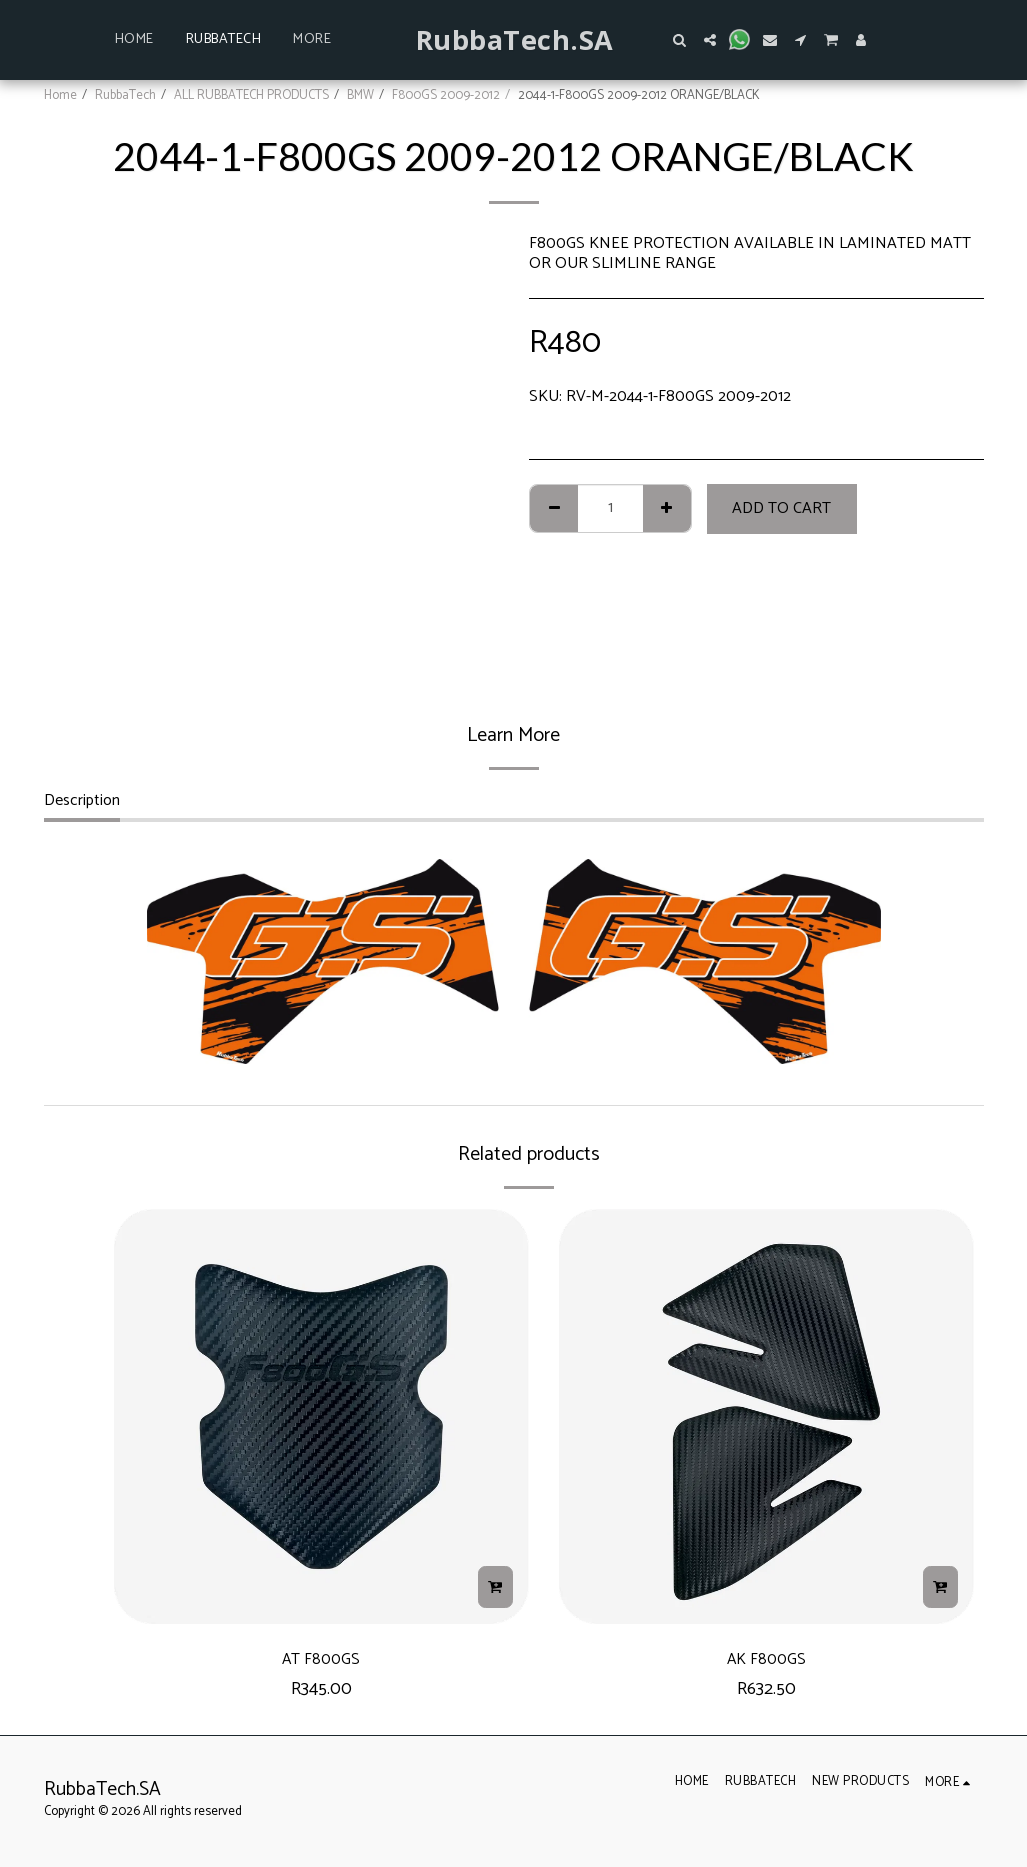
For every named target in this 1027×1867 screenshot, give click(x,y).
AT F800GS (321, 1662)
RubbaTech (125, 95)
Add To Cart (781, 508)
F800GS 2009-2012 (446, 95)
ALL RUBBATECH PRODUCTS (251, 95)
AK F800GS (766, 1662)
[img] (321, 1416)
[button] (680, 40)
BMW (360, 95)
